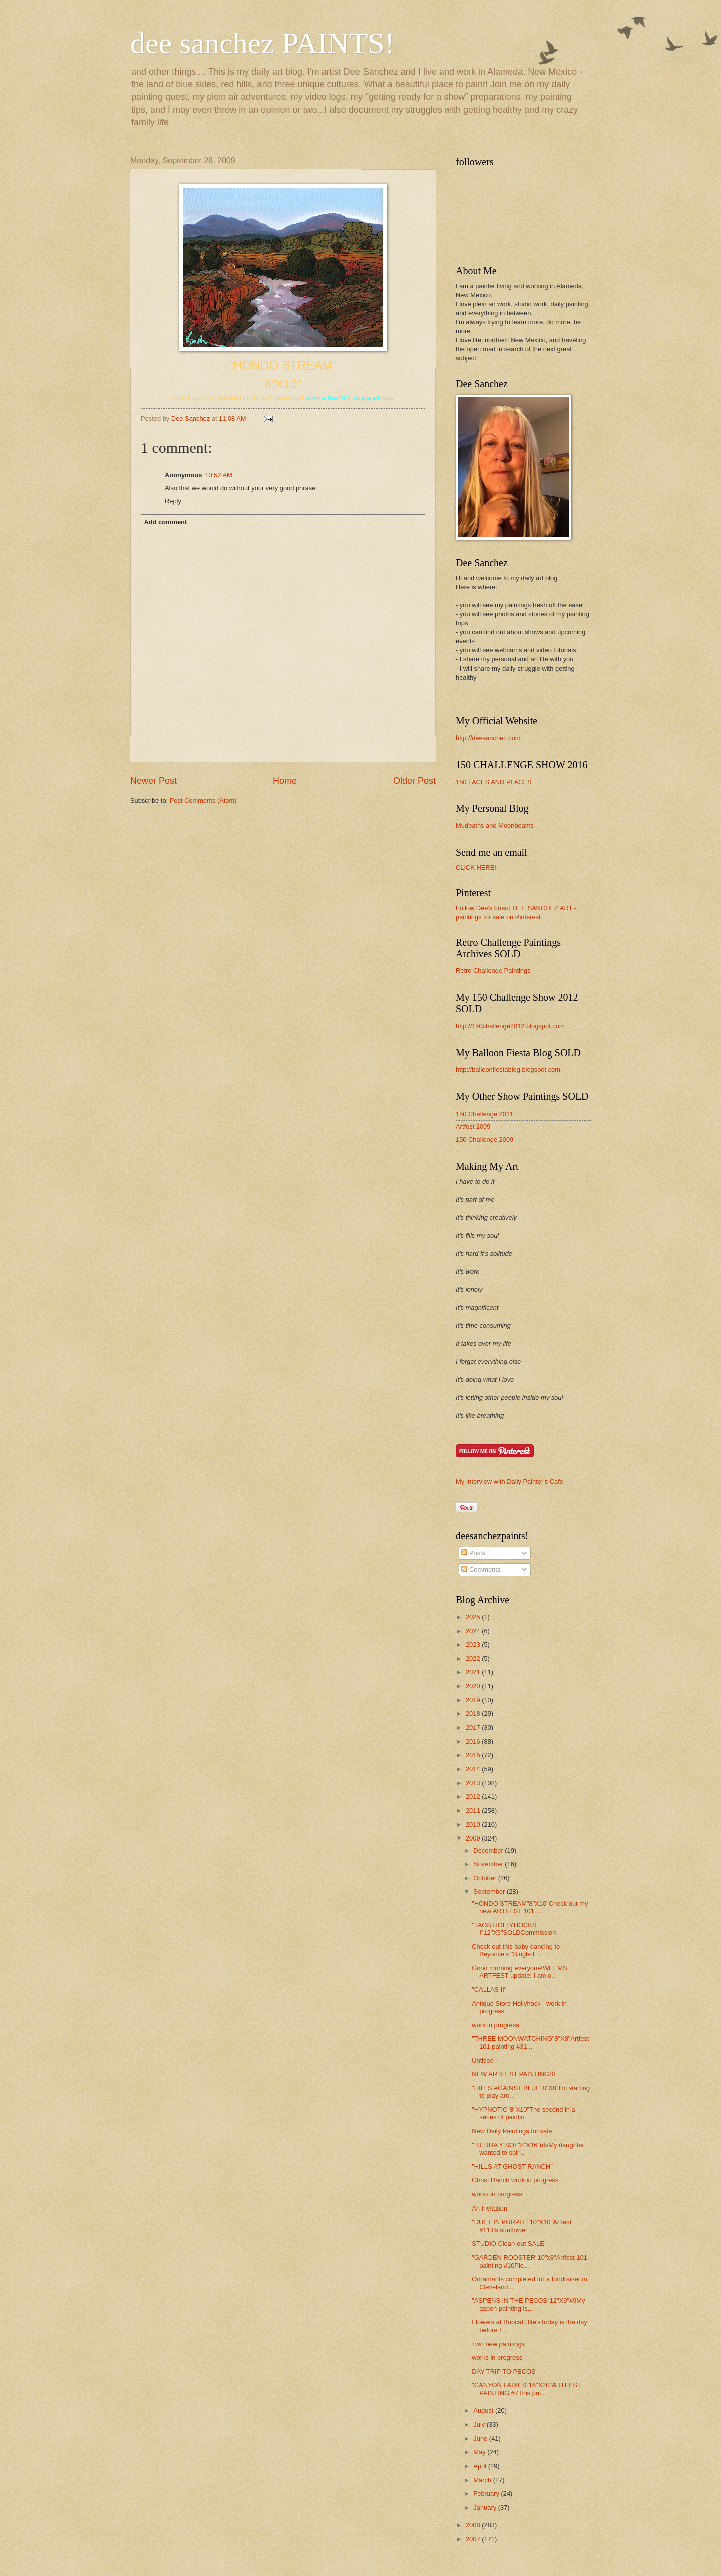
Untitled (483, 2060)
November (489, 1864)
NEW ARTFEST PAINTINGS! (513, 2074)
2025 (474, 1617)
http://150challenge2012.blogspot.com (510, 1026)
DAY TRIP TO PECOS (503, 2371)
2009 (474, 1838)
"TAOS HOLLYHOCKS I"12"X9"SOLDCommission (514, 1928)
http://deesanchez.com (488, 738)
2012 (474, 1796)
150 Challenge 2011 (484, 1114)
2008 (474, 2525)
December (489, 1850)
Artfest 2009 (473, 1126)
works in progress (497, 2194)
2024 (474, 1631)
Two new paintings (498, 2344)
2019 (474, 1700)
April (480, 2466)
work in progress (495, 2025)
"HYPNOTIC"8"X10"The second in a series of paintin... (523, 2113)
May (480, 2452)
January (485, 2507)
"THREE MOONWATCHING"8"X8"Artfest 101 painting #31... (530, 2042)
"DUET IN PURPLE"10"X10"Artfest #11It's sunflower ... (521, 2225)
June (481, 2438)
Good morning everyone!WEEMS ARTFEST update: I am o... (519, 1971)
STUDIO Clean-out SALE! (509, 2243)
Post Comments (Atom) (203, 800)
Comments (480, 1569)
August (484, 2410)
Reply (173, 501)
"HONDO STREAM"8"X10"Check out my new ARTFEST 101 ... (530, 1907)
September (490, 1891)
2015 (474, 1755)
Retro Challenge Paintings (493, 970)
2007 (474, 2539)
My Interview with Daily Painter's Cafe (509, 1481)
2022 (474, 1658)
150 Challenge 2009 (484, 1139)
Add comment (165, 522)
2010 (474, 1824)
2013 (474, 1783)
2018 (474, 1713)
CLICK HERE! (476, 867)
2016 (474, 1741)
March (483, 2480)
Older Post (414, 781)
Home (285, 781)
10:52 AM (218, 475)
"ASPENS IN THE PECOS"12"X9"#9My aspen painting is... (528, 2304)
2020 (474, 1686)
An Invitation (489, 2208)
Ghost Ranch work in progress (515, 2180)
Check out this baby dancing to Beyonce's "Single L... (516, 1950)
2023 (474, 1644)
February (487, 2493)
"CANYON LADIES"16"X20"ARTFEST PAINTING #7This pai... (526, 2388)
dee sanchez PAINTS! (262, 43)
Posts (473, 1553)
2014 (474, 1769)
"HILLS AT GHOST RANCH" (512, 2166)
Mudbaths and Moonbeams (495, 825)
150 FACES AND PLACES (494, 782)
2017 (474, 1727)
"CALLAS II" (489, 1989)
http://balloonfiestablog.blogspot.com (508, 1069)
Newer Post (153, 781)
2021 (474, 1672)
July (479, 2424)
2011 (474, 1810)
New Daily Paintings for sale (512, 2131)
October (485, 1878)
